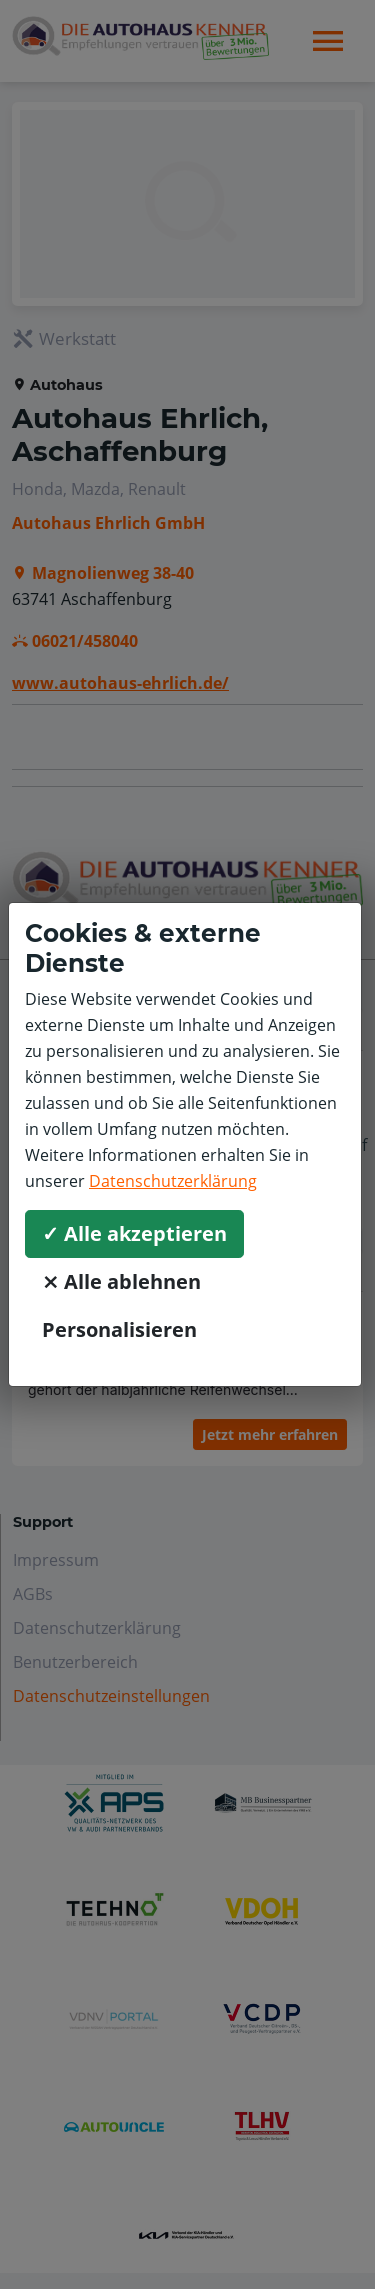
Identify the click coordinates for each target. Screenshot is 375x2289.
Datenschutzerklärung (173, 1181)
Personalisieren (119, 1329)
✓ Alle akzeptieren (134, 1233)
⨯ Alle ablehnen (121, 1281)
